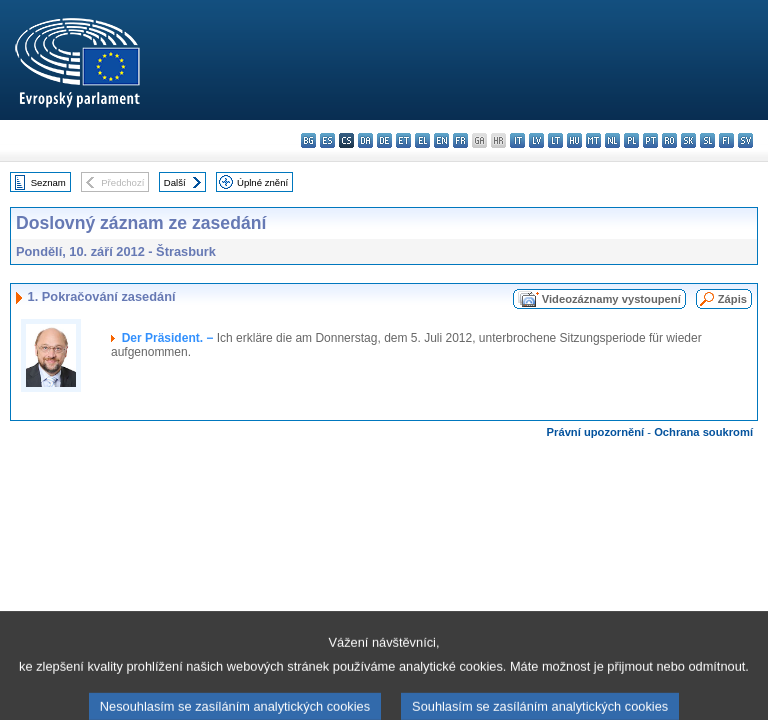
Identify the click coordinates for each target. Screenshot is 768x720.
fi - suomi (726, 140)
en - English (441, 140)
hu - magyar (574, 140)
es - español (327, 140)
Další (175, 182)
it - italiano (517, 140)
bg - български (308, 140)
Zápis (732, 299)
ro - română (669, 140)
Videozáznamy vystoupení (611, 299)
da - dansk (365, 140)
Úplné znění (262, 182)
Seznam (48, 182)
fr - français (460, 140)
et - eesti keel (403, 140)
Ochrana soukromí (703, 432)
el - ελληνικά (422, 140)
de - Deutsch (384, 140)
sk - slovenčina (688, 140)
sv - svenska (745, 140)
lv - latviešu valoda (536, 140)
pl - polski (631, 140)
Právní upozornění (596, 432)
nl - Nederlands (612, 140)
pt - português (650, 140)
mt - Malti (593, 140)
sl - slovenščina (707, 140)
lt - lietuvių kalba (555, 140)
